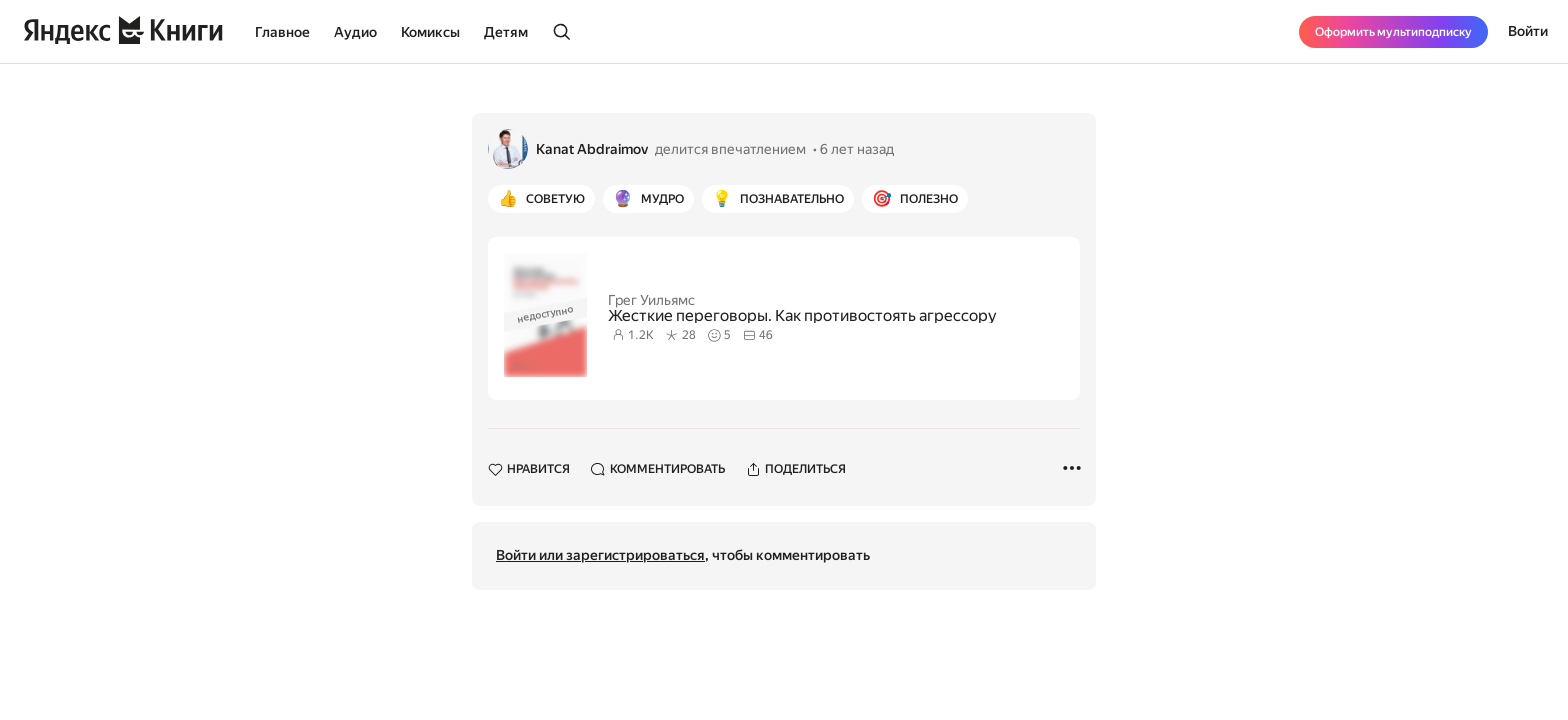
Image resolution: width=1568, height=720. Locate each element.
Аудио (355, 32)
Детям (506, 32)
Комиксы (430, 32)
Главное (282, 32)
